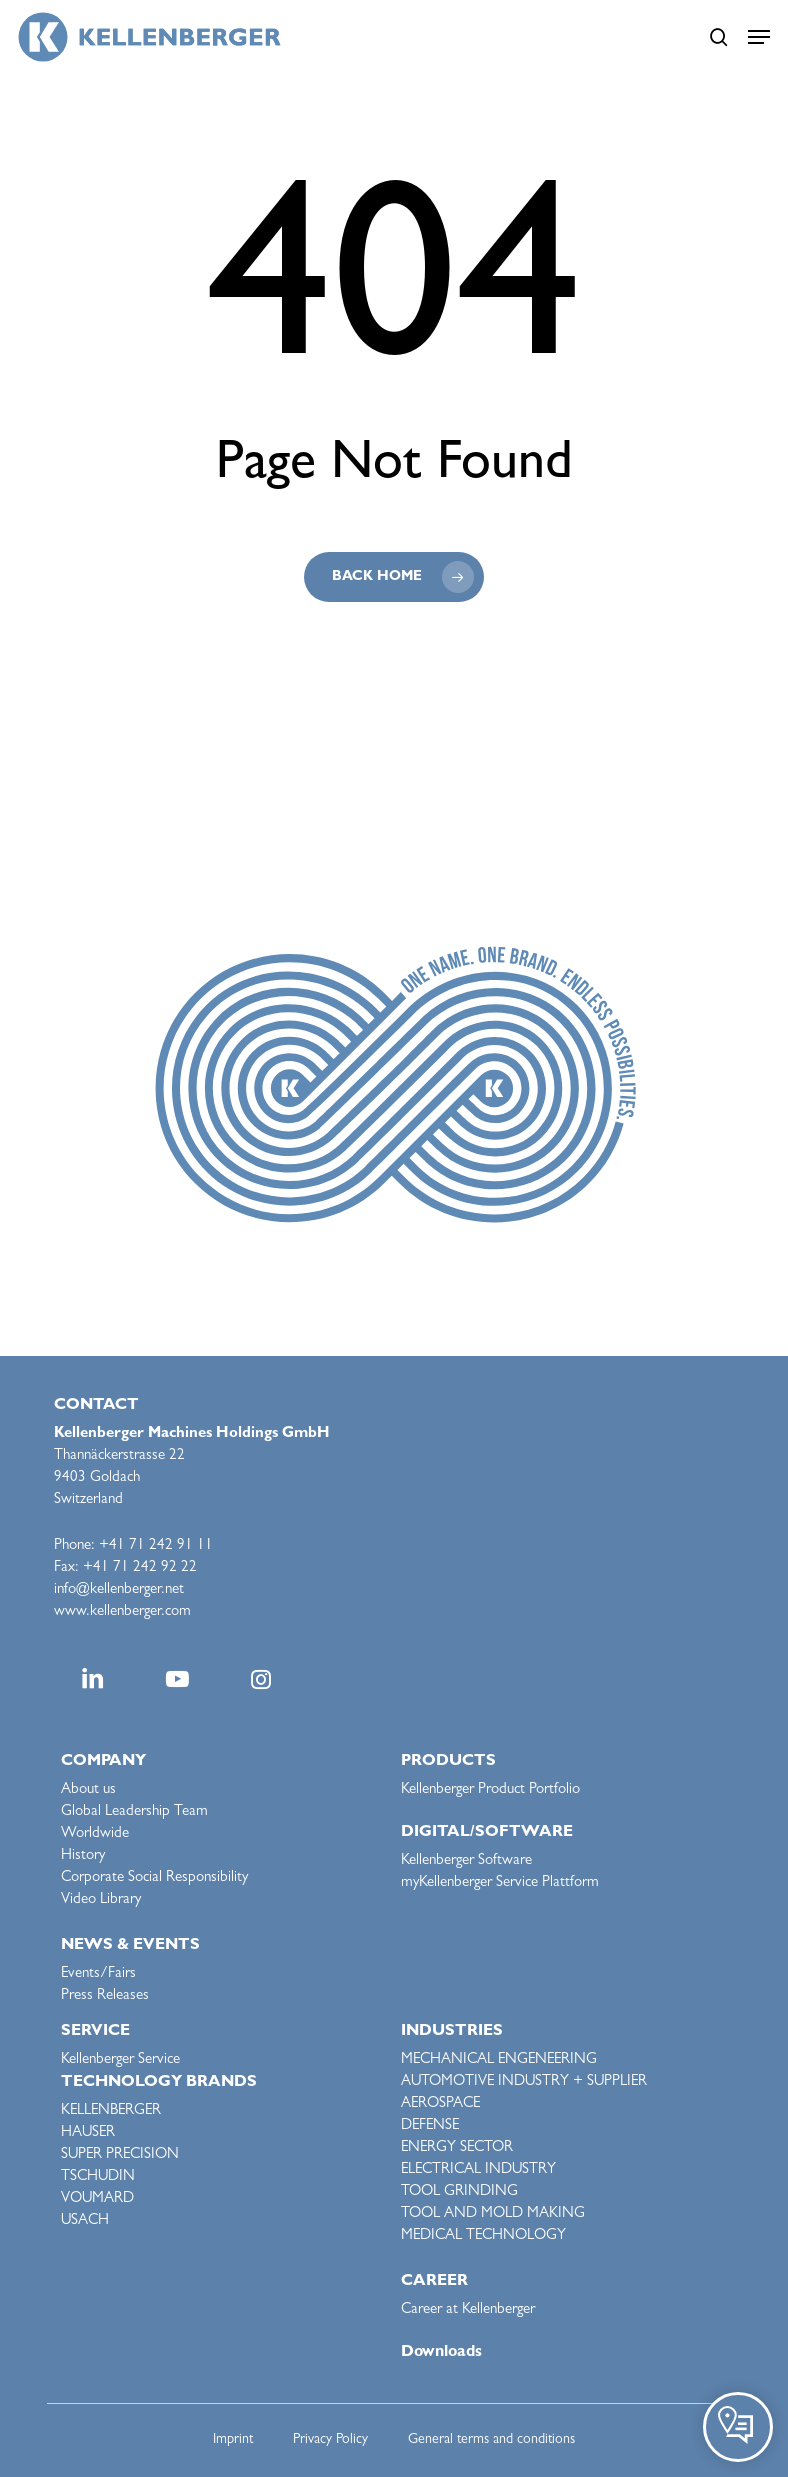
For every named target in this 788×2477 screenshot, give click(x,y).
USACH (85, 2221)
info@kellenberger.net (119, 1590)
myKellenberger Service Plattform (500, 1883)
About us (88, 1790)
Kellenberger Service (120, 2060)
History (83, 1856)
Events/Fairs (98, 1974)
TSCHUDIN (98, 2177)
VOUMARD (97, 2199)
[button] (759, 37)
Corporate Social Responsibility (154, 1878)
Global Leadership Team (134, 1812)
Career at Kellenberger (468, 2310)
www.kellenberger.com (122, 1612)
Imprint (233, 2440)
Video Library (101, 1900)
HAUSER (88, 2133)
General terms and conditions (491, 2440)
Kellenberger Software (466, 1861)
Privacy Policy (330, 2440)
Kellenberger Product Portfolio (490, 1790)
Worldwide (95, 1834)
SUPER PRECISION (120, 2155)
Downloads (441, 2353)
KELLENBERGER (111, 2111)
